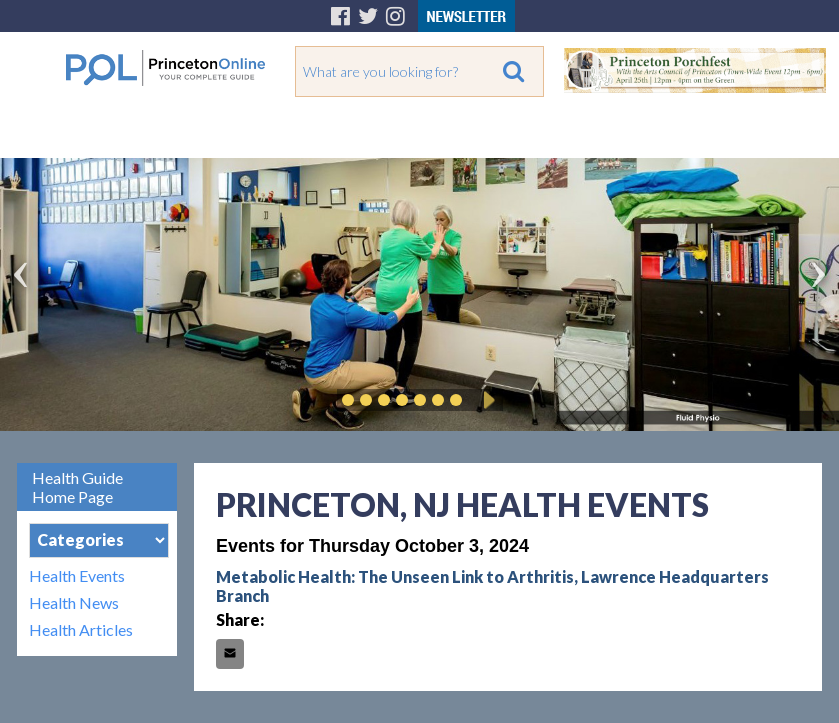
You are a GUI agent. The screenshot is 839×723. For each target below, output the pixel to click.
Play (486, 400)
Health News (74, 602)
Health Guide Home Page (77, 487)
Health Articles (81, 629)
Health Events (77, 575)
